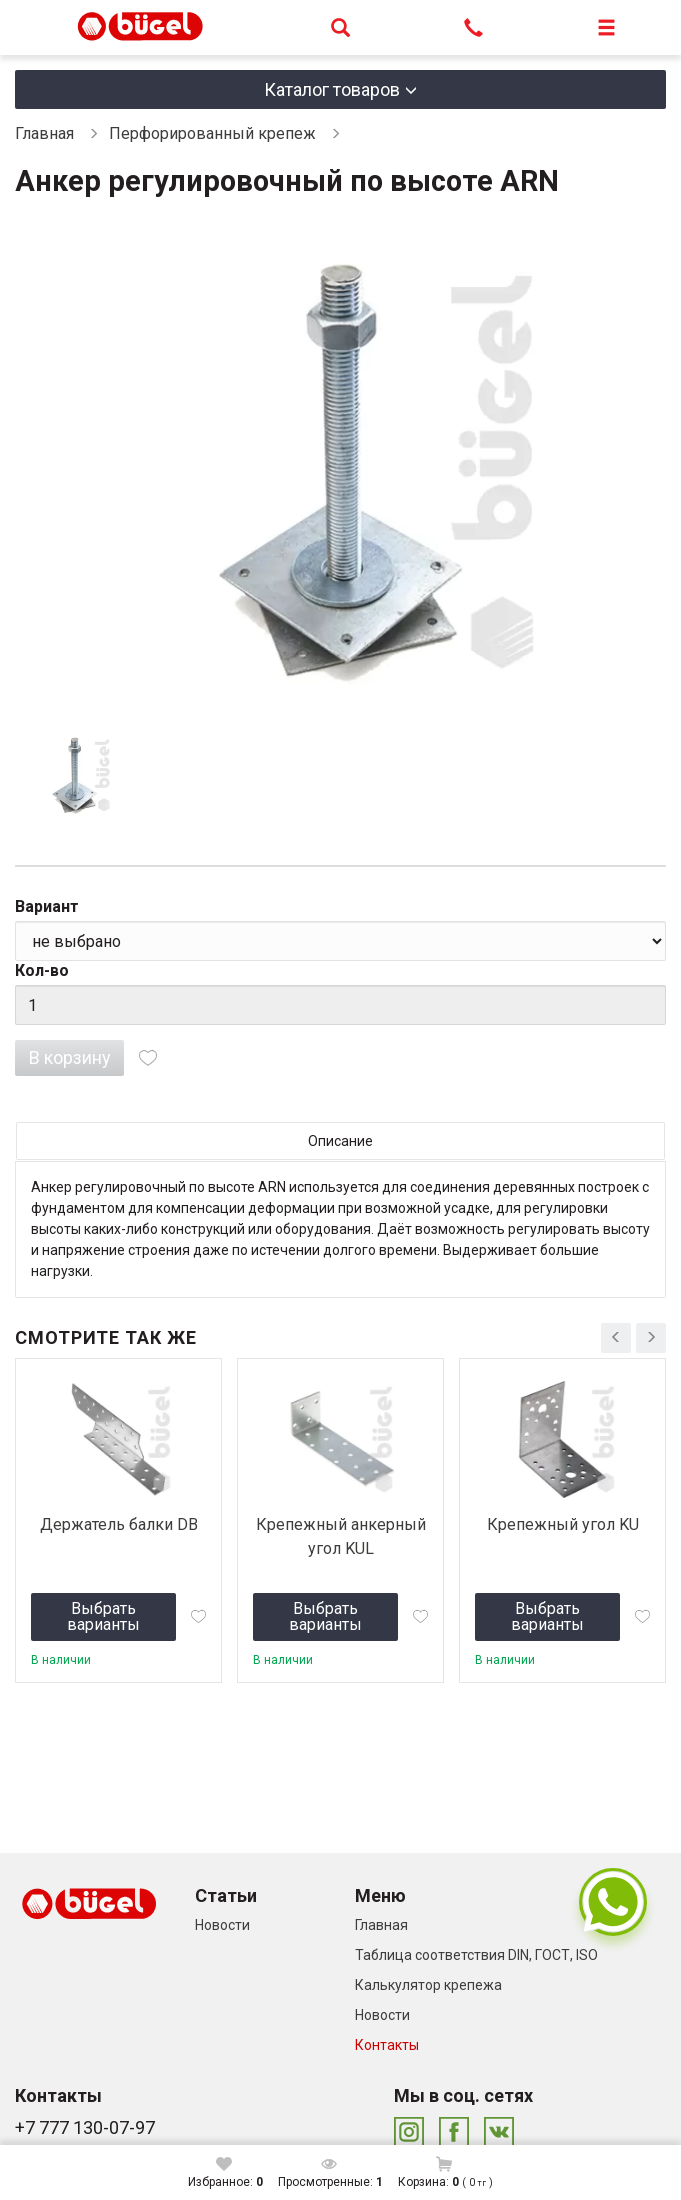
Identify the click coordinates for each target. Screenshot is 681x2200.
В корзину (70, 1057)
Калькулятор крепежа (428, 1985)
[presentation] (616, 1338)
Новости (222, 1925)
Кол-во (42, 970)
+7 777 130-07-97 (85, 2127)
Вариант (47, 906)
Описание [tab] (340, 1141)
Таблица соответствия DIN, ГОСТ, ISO (476, 1955)
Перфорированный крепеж (212, 133)
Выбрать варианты (103, 1616)
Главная (44, 133)
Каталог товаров (332, 89)
